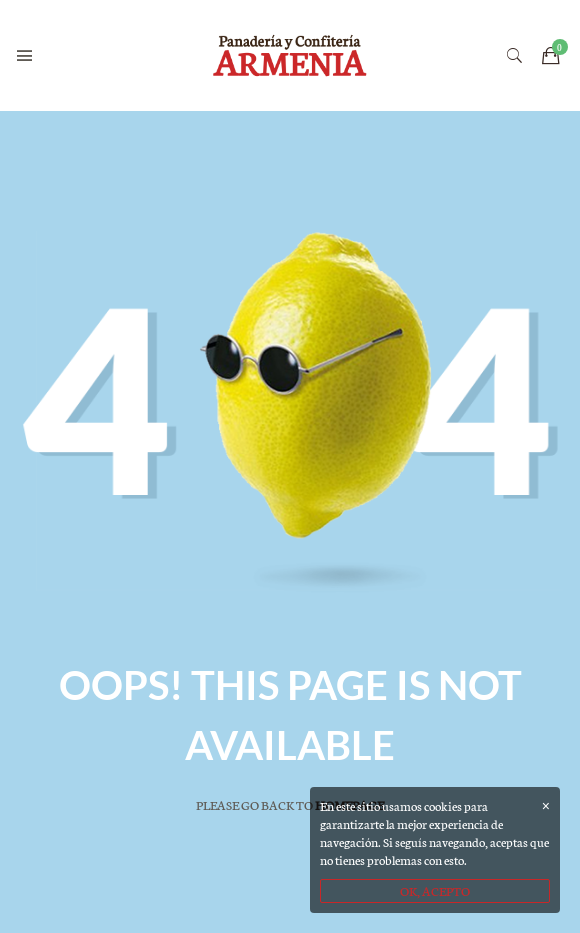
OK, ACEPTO (435, 890)
